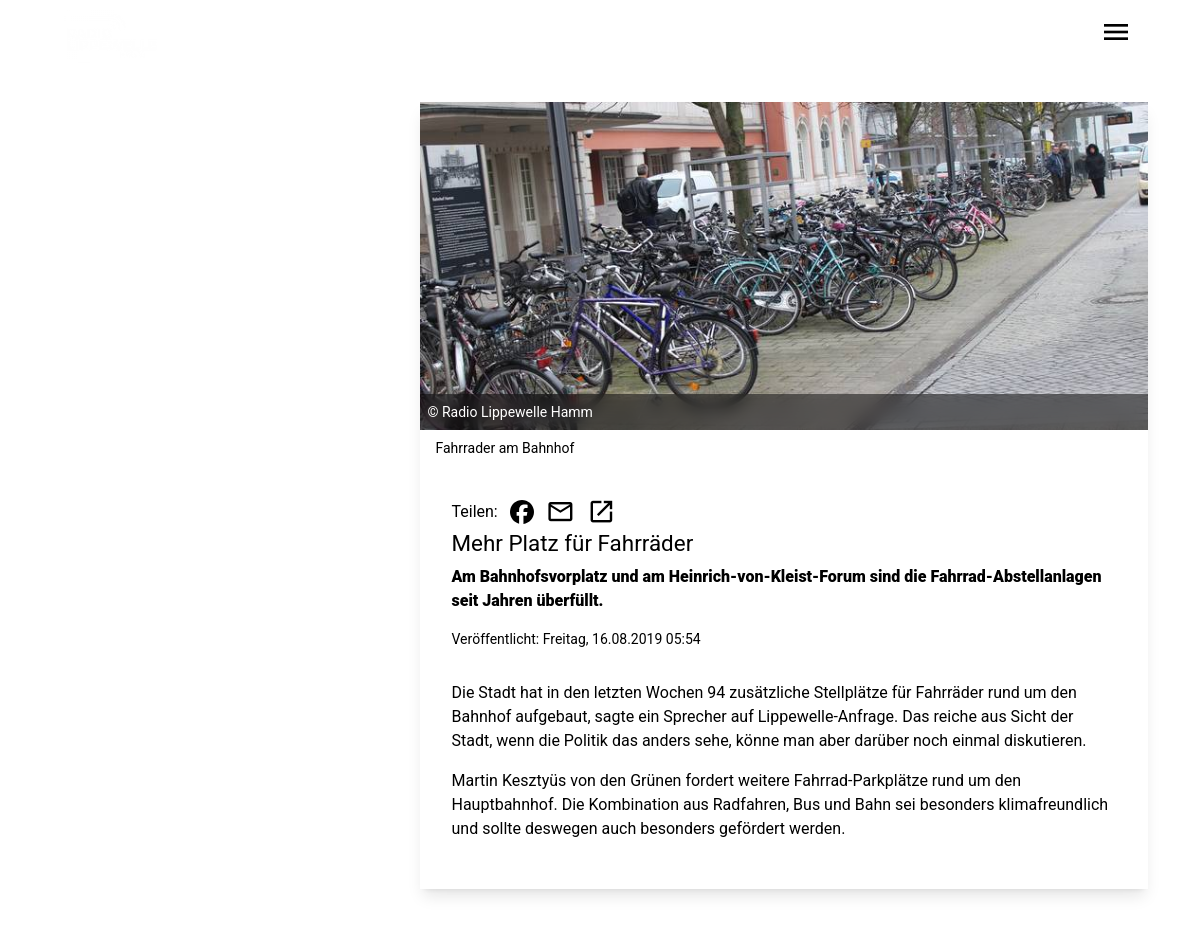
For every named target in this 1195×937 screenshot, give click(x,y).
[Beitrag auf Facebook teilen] (522, 512)
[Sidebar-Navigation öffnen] (1116, 35)
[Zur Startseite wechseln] (112, 36)
